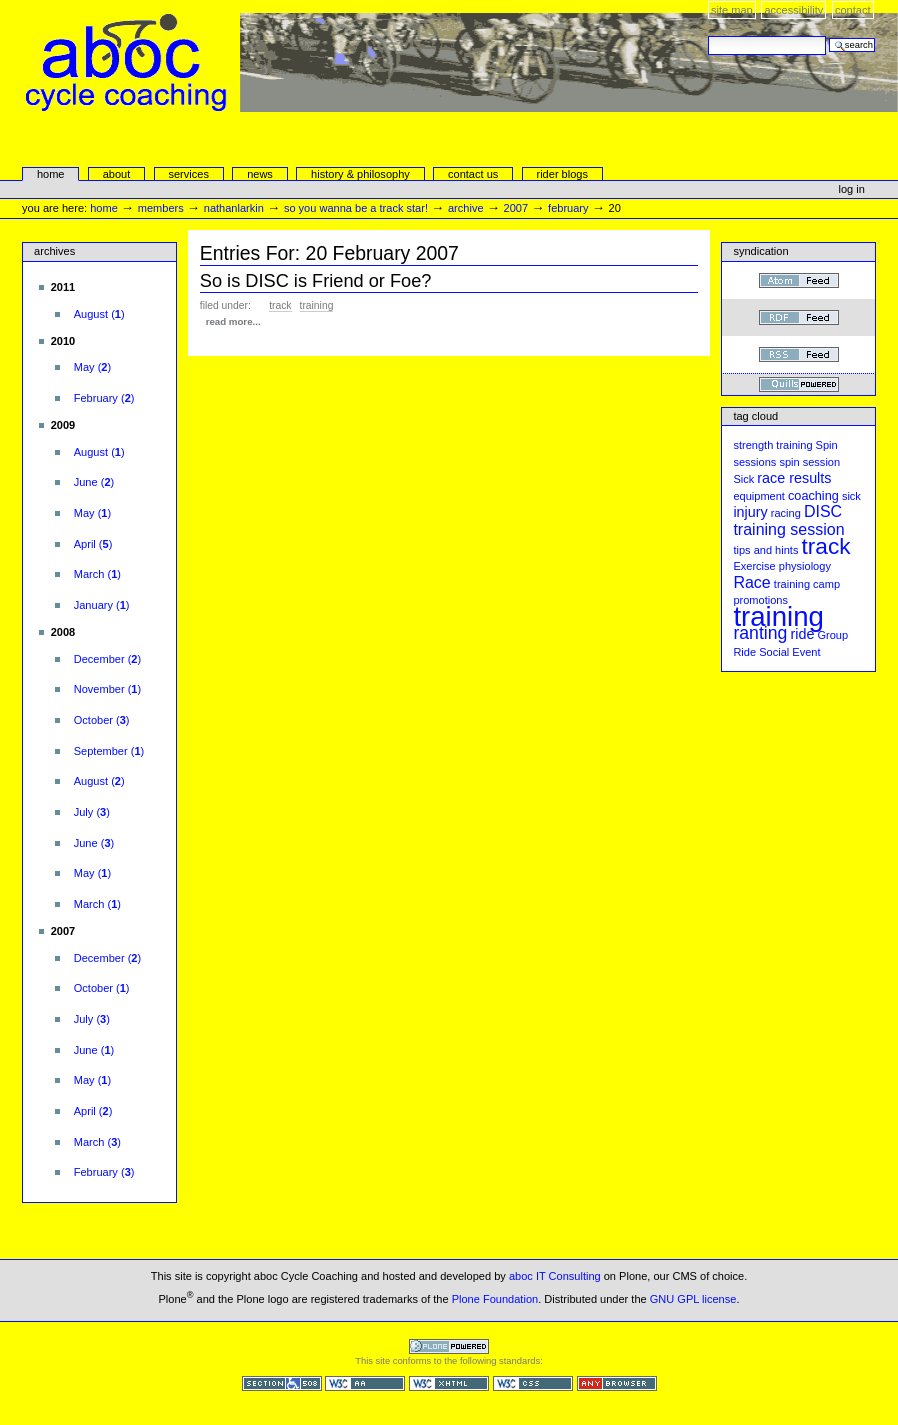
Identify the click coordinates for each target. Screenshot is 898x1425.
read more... (233, 321)
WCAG (365, 1383)
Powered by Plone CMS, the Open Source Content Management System (449, 1346)
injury (750, 512)
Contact (853, 10)
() (99, 314)
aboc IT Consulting (555, 1276)
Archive (466, 208)
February (568, 208)
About (117, 174)
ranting (760, 633)
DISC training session (788, 520)
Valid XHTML (449, 1383)
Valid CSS (533, 1383)
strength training (772, 445)
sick (851, 496)
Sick (743, 479)
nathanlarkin (234, 208)
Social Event (789, 652)
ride (802, 634)
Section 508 (282, 1383)
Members (161, 208)
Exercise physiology (782, 566)
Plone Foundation (495, 1299)
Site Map (732, 10)
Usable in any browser (617, 1383)
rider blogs (562, 174)
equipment (759, 496)
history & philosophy (360, 174)
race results (794, 478)
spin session (809, 462)
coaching (813, 496)
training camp (807, 584)
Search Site (707, 35)
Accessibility (793, 10)
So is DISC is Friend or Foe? (316, 281)
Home (51, 174)
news (260, 174)
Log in (852, 189)
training (317, 305)
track (280, 305)
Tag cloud (755, 416)
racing (786, 513)
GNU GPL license (693, 1299)
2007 (516, 208)
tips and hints (765, 550)
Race (751, 582)
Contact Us (473, 174)
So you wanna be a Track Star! (356, 208)
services (188, 174)
